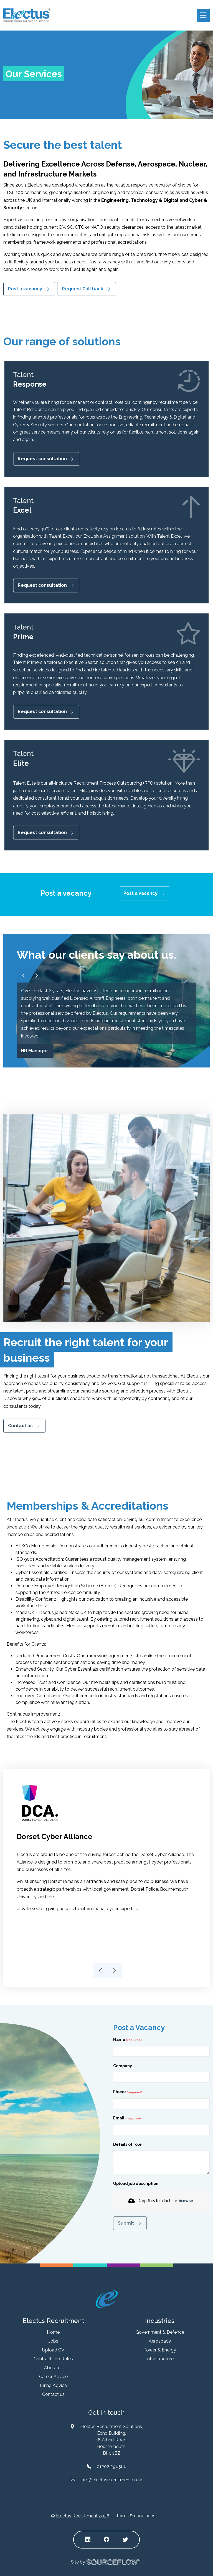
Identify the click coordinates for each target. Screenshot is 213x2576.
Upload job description (135, 2183)
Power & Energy (159, 2350)
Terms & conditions (135, 2515)
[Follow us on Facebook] (106, 2539)
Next (113, 1970)
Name (119, 2039)
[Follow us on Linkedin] (87, 2539)
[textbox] (161, 2051)
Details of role (127, 2144)
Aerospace (160, 2341)
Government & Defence (160, 2332)
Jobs (53, 2341)
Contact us (20, 1425)
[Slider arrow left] (23, 976)
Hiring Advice (53, 2385)
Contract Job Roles (53, 2358)
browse (186, 2201)
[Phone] (161, 2103)
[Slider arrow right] (36, 976)
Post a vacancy (25, 288)
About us (53, 2367)
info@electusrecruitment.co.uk (112, 2479)
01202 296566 (111, 2466)
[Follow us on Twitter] (125, 2539)
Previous (99, 1970)
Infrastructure (160, 2358)
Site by (106, 2562)
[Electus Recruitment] (106, 2298)
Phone (128, 2093)
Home (53, 2332)
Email (119, 2118)
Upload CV (53, 2350)
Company (122, 2066)
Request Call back (82, 288)
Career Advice (53, 2376)
